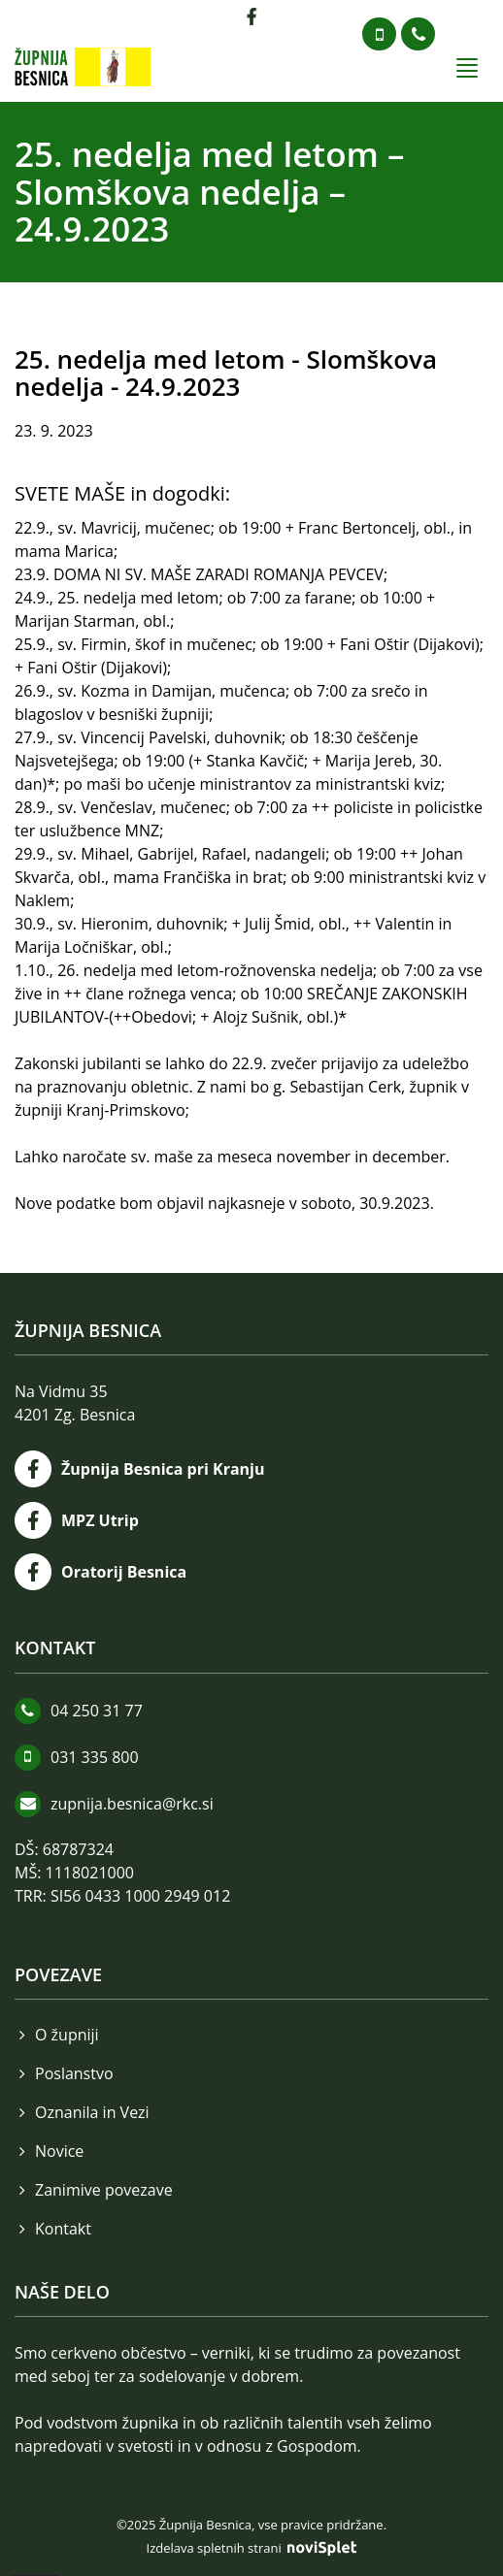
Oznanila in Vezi (92, 2112)
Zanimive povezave (104, 2190)
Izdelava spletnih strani (252, 2548)
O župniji (67, 2034)
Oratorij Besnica (123, 1571)
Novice (59, 2151)
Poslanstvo (74, 2073)
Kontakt (63, 2228)
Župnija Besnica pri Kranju (163, 1469)
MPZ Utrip (100, 1520)
